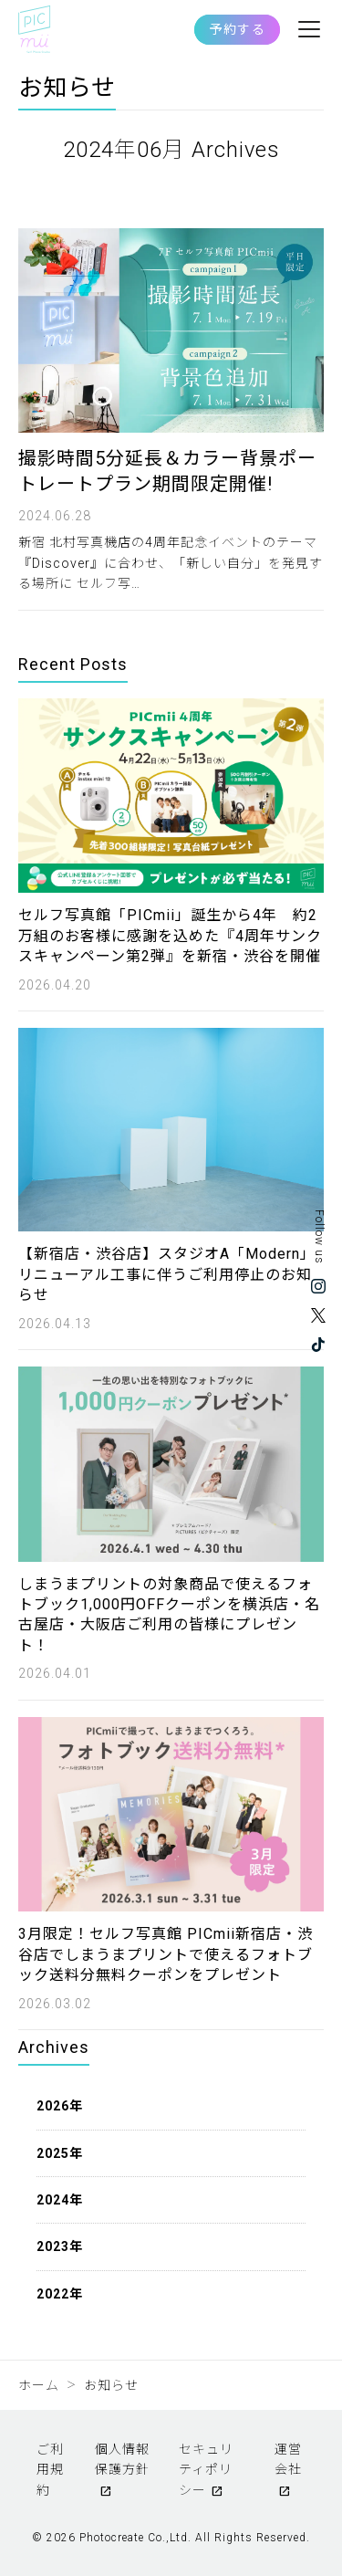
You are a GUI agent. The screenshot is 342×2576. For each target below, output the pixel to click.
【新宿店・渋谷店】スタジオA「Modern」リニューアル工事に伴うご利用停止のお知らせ (167, 1274)
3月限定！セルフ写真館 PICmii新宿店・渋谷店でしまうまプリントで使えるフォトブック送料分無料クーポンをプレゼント (165, 1954)
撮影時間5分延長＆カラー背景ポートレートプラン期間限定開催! (167, 471)
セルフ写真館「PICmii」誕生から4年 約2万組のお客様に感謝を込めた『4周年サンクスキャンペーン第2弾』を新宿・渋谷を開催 (170, 935)
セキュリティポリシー (206, 2469)
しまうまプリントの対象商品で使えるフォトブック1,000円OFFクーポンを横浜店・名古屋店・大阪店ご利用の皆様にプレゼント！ (169, 1615)
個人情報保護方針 (122, 2459)
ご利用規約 (50, 2469)
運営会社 (288, 2459)
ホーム (38, 2385)
